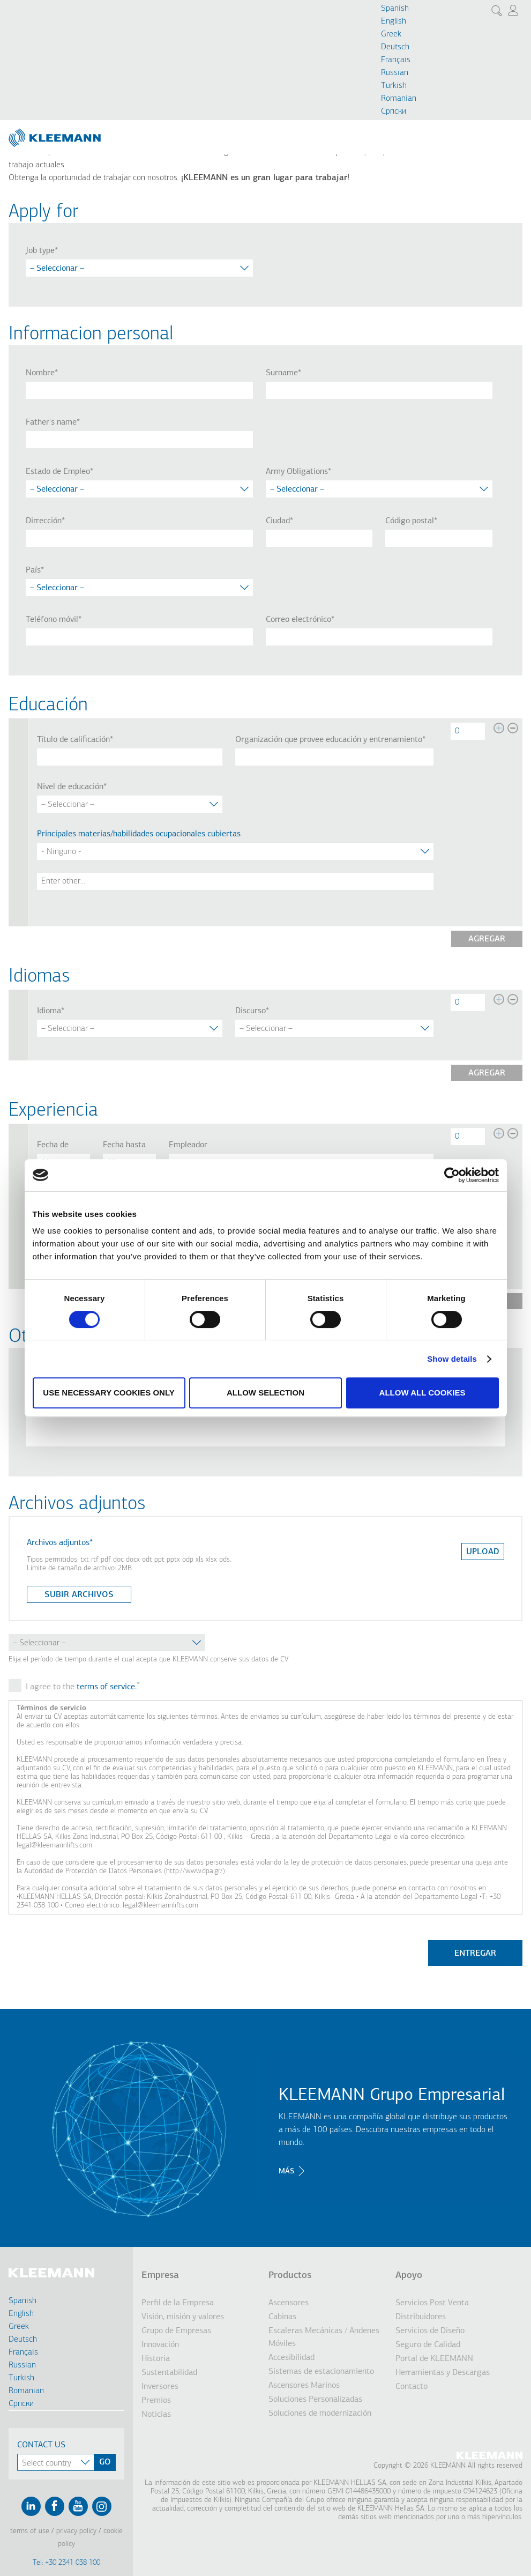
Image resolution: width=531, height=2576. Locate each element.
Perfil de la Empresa (177, 2303)
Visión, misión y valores (182, 2317)
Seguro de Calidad (427, 2345)
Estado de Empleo (58, 471)
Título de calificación (73, 740)
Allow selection (265, 1392)
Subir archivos (79, 1595)
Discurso (250, 1011)
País (33, 570)
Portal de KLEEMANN (434, 2359)
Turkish (394, 85)
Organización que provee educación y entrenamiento (328, 740)
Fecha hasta (124, 1145)
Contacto (411, 2386)
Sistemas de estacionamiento (321, 2371)
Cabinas (282, 2317)
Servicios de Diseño (430, 2331)
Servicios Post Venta (432, 2303)
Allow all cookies (422, 1392)
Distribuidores (420, 2317)
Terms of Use (29, 2531)
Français (395, 60)
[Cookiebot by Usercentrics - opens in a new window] (452, 1175)
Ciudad (278, 521)
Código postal (409, 521)
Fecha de (53, 1145)
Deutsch (395, 47)
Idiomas (39, 976)
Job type (40, 251)
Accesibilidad (291, 2358)
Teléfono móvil (52, 619)
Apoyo (408, 2275)
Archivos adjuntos (58, 1543)
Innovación (160, 2345)
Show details (452, 1358)
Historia (155, 2359)
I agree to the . (81, 1687)
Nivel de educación (70, 787)
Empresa (160, 2275)
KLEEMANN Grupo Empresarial (392, 2095)
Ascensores (288, 2303)
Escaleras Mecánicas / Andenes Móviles (323, 2337)
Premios (156, 2400)
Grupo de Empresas (176, 2331)
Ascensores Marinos (304, 2385)
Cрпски (393, 111)
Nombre (40, 373)
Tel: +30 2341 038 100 (66, 2563)
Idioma (49, 1011)
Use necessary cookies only (108, 1392)
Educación (48, 705)
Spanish (395, 8)
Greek (391, 34)
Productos (289, 2275)
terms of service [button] (106, 1687)
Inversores (159, 2386)
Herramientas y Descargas (442, 2373)
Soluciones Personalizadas (315, 2399)
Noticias (156, 2414)
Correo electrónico (298, 619)
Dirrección (44, 521)
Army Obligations (297, 471)
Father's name (51, 422)
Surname (282, 373)
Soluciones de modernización (319, 2413)
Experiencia (53, 1110)
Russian (394, 73)
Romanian (398, 98)
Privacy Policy (76, 2531)
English (393, 21)
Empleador (188, 1145)
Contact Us (41, 2445)
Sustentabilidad (169, 2373)
